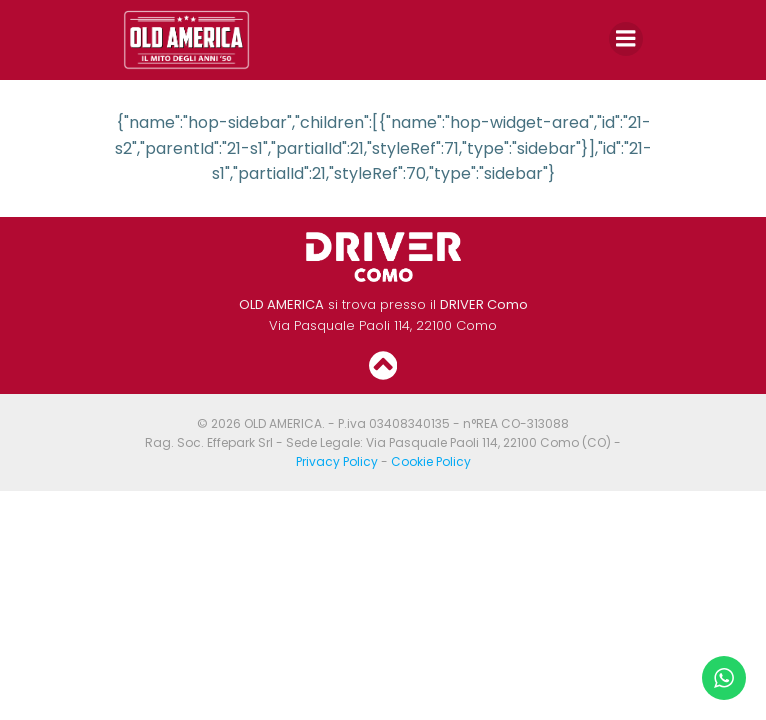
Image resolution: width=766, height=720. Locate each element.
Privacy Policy (337, 461)
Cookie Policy (431, 461)
